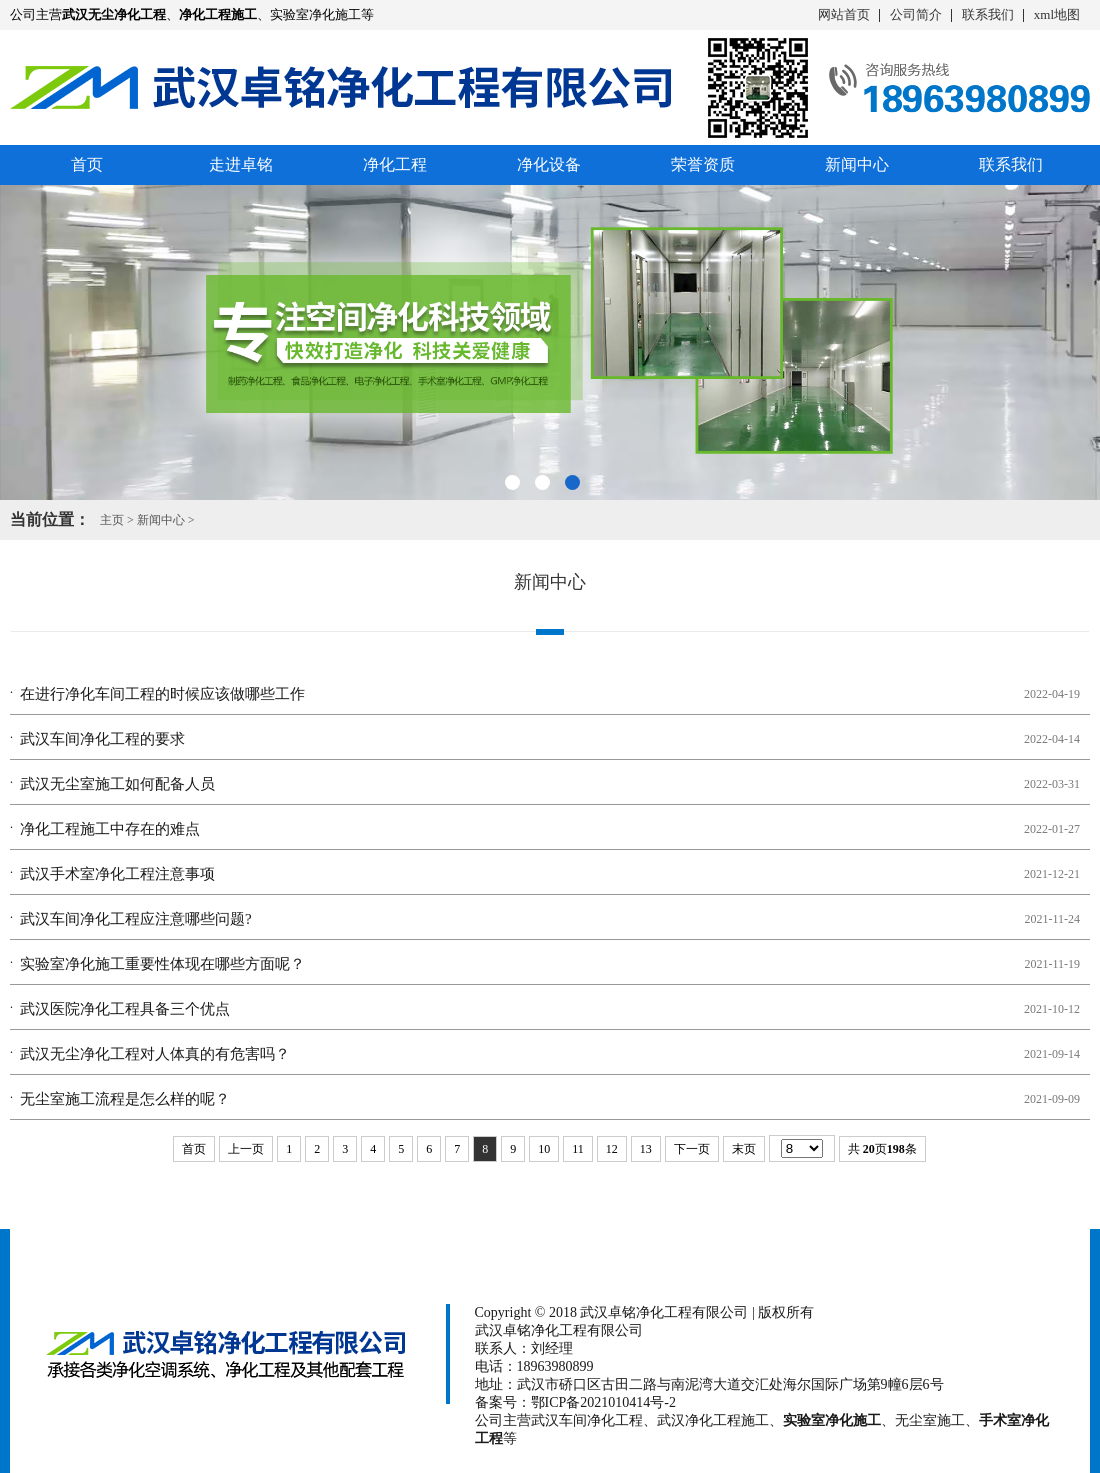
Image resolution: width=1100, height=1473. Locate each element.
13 (646, 1149)
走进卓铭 (241, 164)
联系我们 (988, 14)
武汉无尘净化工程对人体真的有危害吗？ (155, 1054)
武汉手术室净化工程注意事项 (117, 874)
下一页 (692, 1149)
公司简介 (916, 14)
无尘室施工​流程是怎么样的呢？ (125, 1099)
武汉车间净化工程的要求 (102, 739)
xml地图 (1057, 14)
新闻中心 (857, 164)
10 (544, 1149)
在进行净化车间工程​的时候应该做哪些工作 (162, 694)
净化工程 (395, 164)
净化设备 (549, 164)
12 (612, 1149)
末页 (744, 1149)
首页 (87, 164)
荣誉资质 (703, 164)
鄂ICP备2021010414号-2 (603, 1402)
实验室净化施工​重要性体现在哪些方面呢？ (162, 964)
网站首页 (844, 14)
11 (578, 1149)
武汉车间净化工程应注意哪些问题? (136, 919)
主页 (112, 520)
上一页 (246, 1149)
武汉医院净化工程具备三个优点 (125, 1009)
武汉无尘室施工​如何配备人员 (117, 784)
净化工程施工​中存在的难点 (110, 829)
